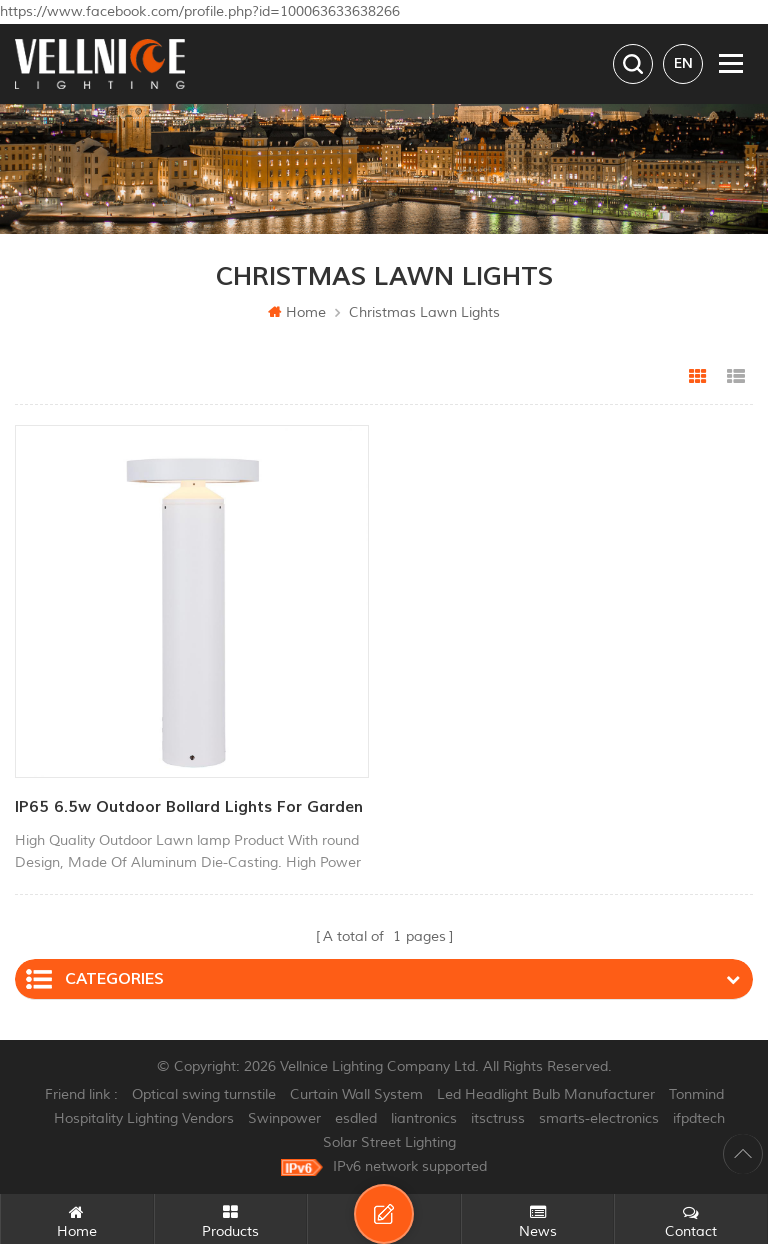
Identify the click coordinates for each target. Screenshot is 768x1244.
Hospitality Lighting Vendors (144, 1118)
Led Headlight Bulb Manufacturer (546, 1094)
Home (297, 312)
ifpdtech (699, 1118)
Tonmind (696, 1094)
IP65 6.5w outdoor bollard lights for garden (189, 807)
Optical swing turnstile (204, 1094)
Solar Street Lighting (389, 1142)
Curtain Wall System (356, 1094)
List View (736, 377)
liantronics (424, 1118)
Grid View (698, 377)
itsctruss (498, 1118)
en (683, 63)
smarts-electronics (599, 1118)
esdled (356, 1118)
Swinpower (284, 1118)
